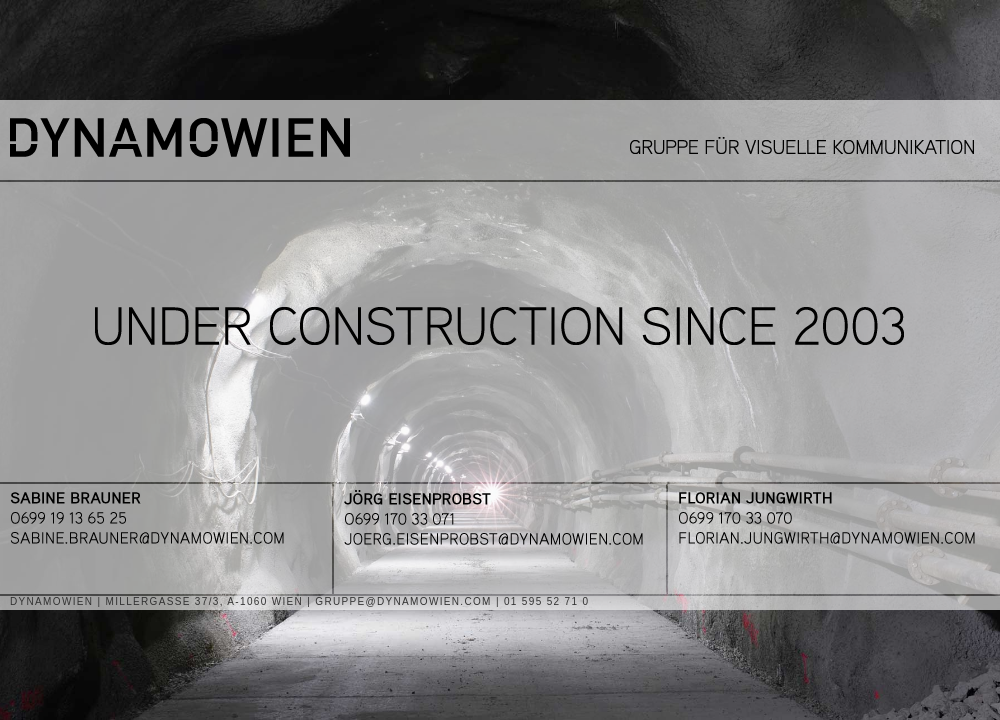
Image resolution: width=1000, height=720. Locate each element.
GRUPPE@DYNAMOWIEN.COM (403, 601)
